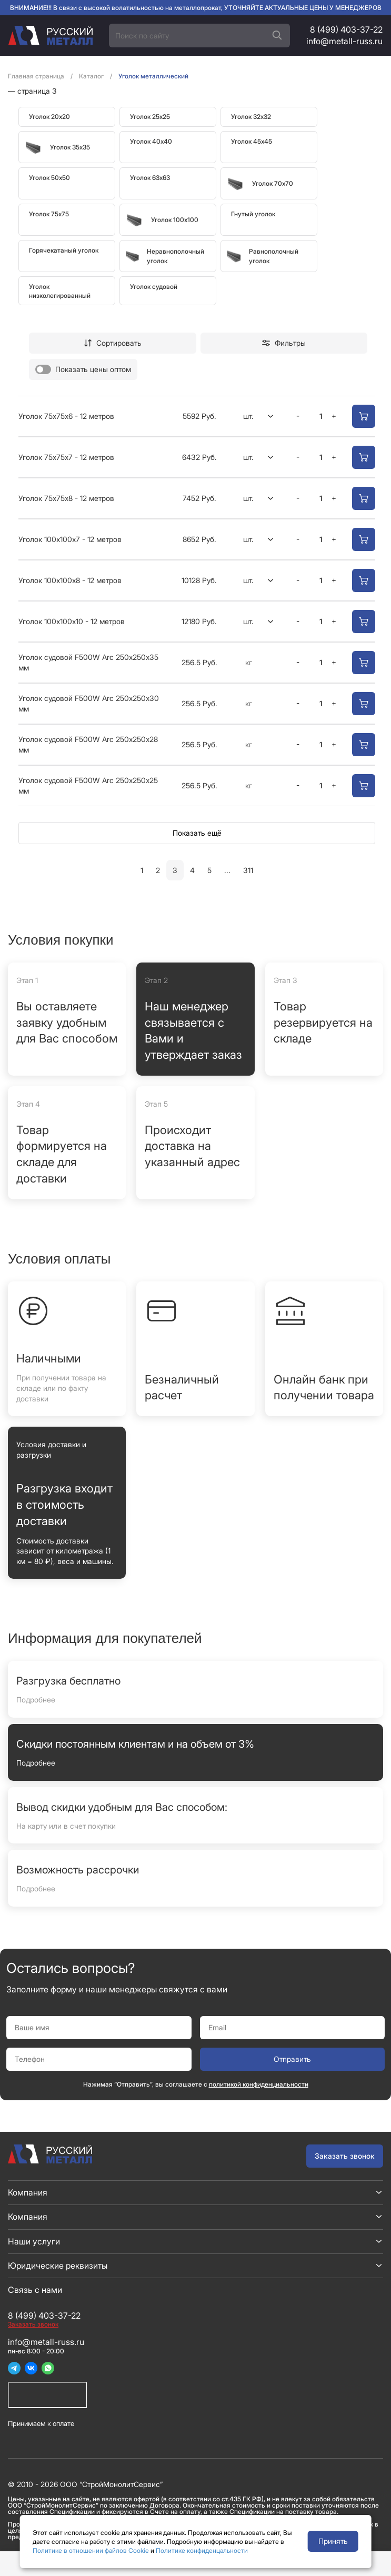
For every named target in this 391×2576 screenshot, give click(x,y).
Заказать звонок (345, 2155)
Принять (333, 2541)
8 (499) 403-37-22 (346, 29)
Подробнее (35, 1699)
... (227, 870)
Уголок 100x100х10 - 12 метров (71, 621)
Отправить (292, 2058)
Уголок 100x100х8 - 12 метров (70, 580)
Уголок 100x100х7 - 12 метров (70, 539)
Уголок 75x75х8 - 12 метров (66, 498)
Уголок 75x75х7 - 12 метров (66, 457)
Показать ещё (197, 832)
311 (248, 870)
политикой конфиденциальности (258, 2084)
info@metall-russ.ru (344, 41)
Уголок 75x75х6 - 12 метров (66, 416)
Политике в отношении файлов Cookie (91, 2550)
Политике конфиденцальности (202, 2550)
